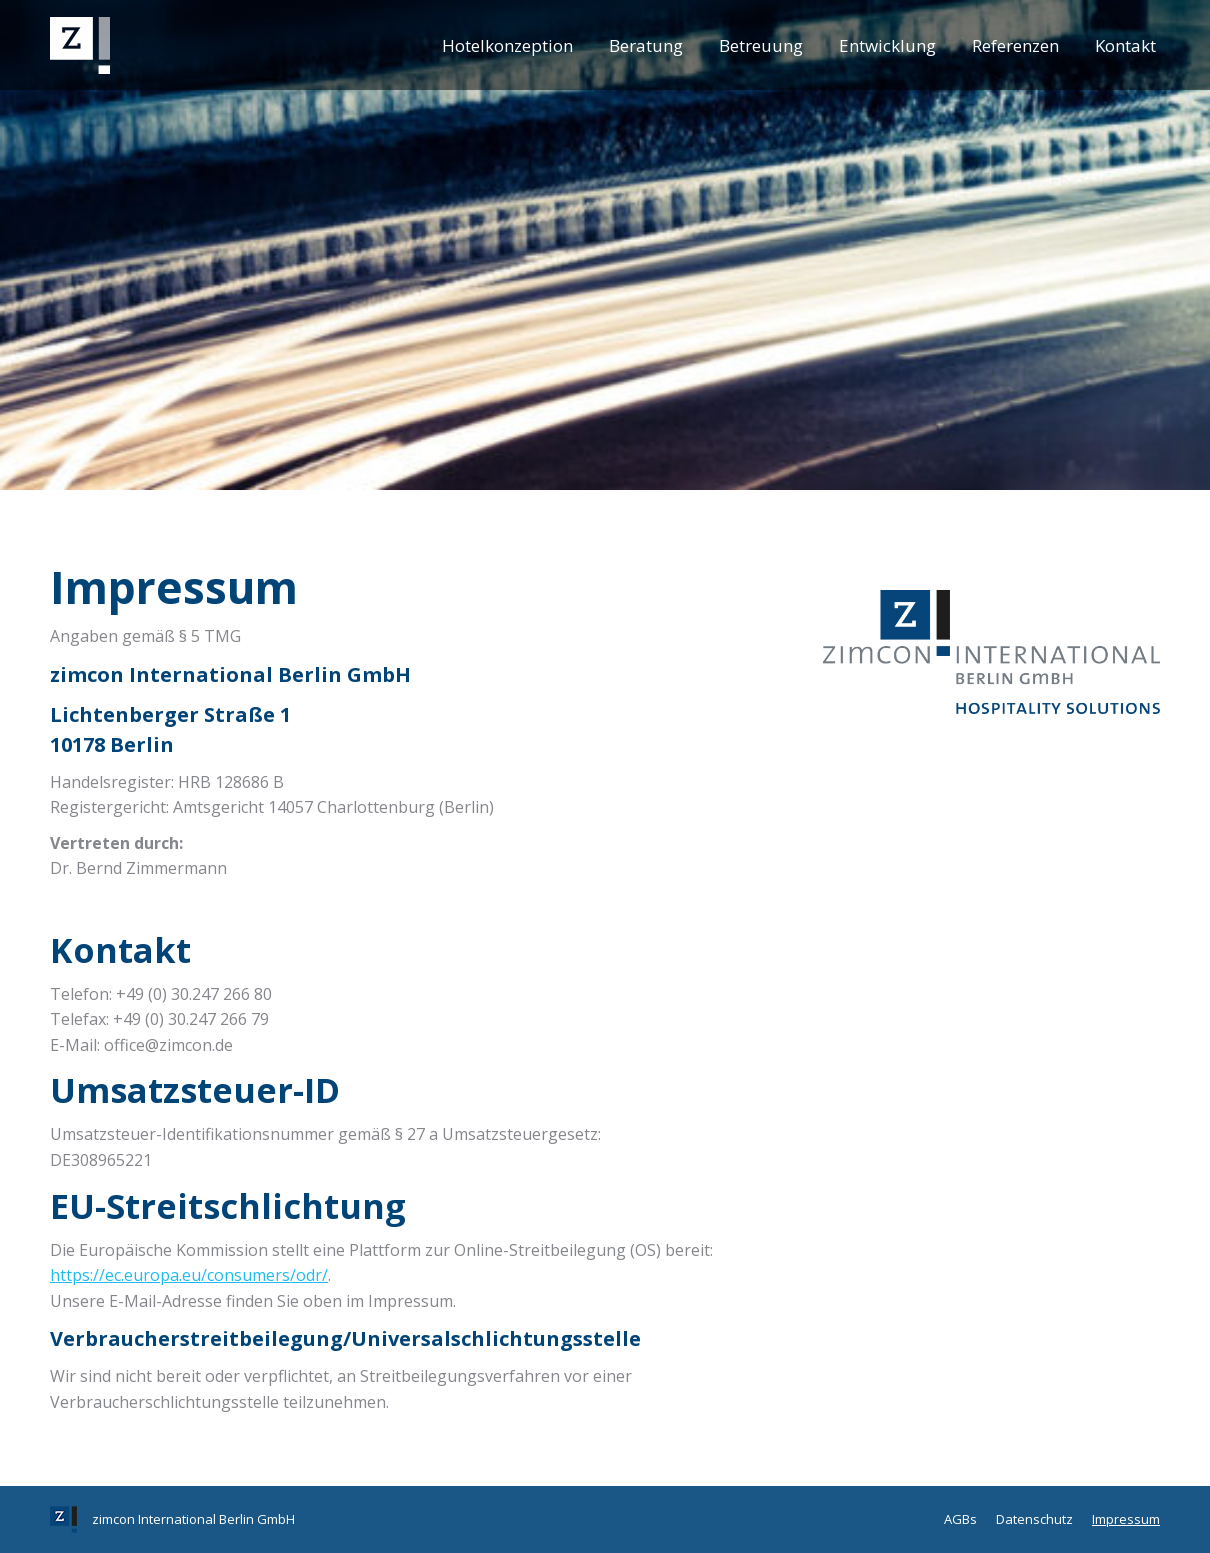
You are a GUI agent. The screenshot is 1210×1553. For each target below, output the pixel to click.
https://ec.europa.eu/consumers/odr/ (189, 1275)
